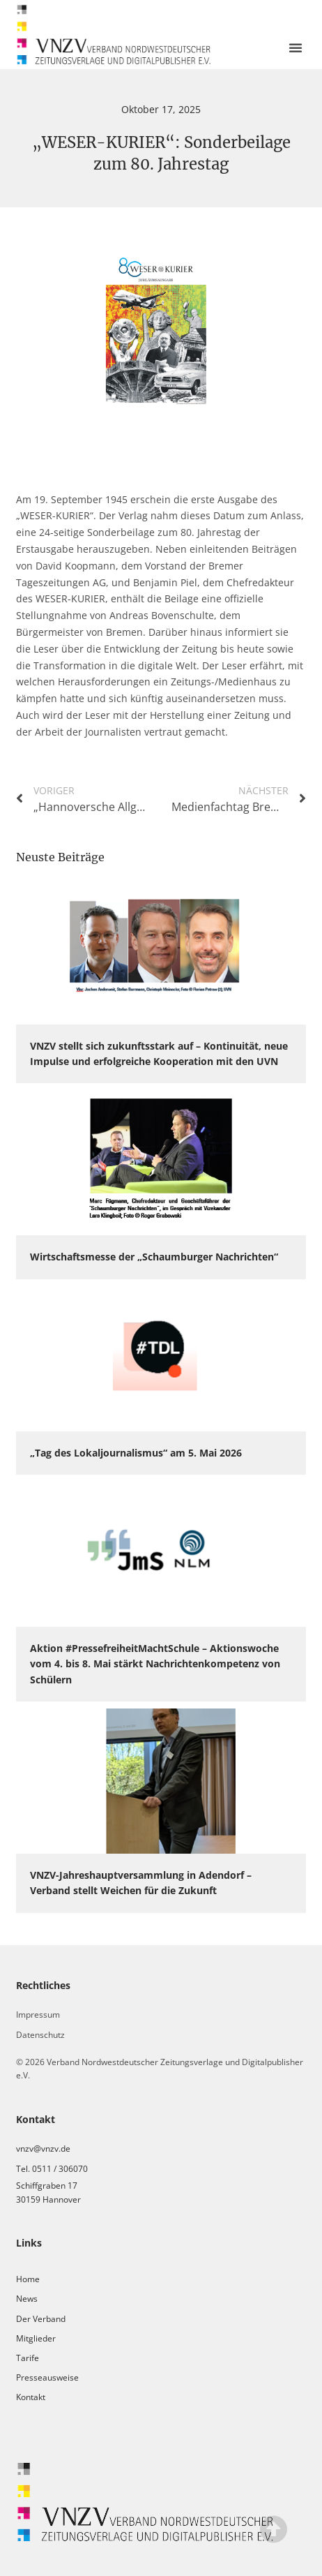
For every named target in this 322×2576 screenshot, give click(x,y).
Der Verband (41, 2319)
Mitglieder (36, 2338)
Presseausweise (47, 2377)
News (27, 2299)
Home (28, 2279)
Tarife (27, 2358)
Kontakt (30, 2397)
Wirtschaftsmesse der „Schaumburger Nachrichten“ (154, 1256)
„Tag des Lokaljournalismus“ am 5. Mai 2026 (136, 1452)
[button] (295, 47)
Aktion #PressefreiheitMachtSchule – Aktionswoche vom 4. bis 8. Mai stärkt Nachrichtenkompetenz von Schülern (155, 1663)
